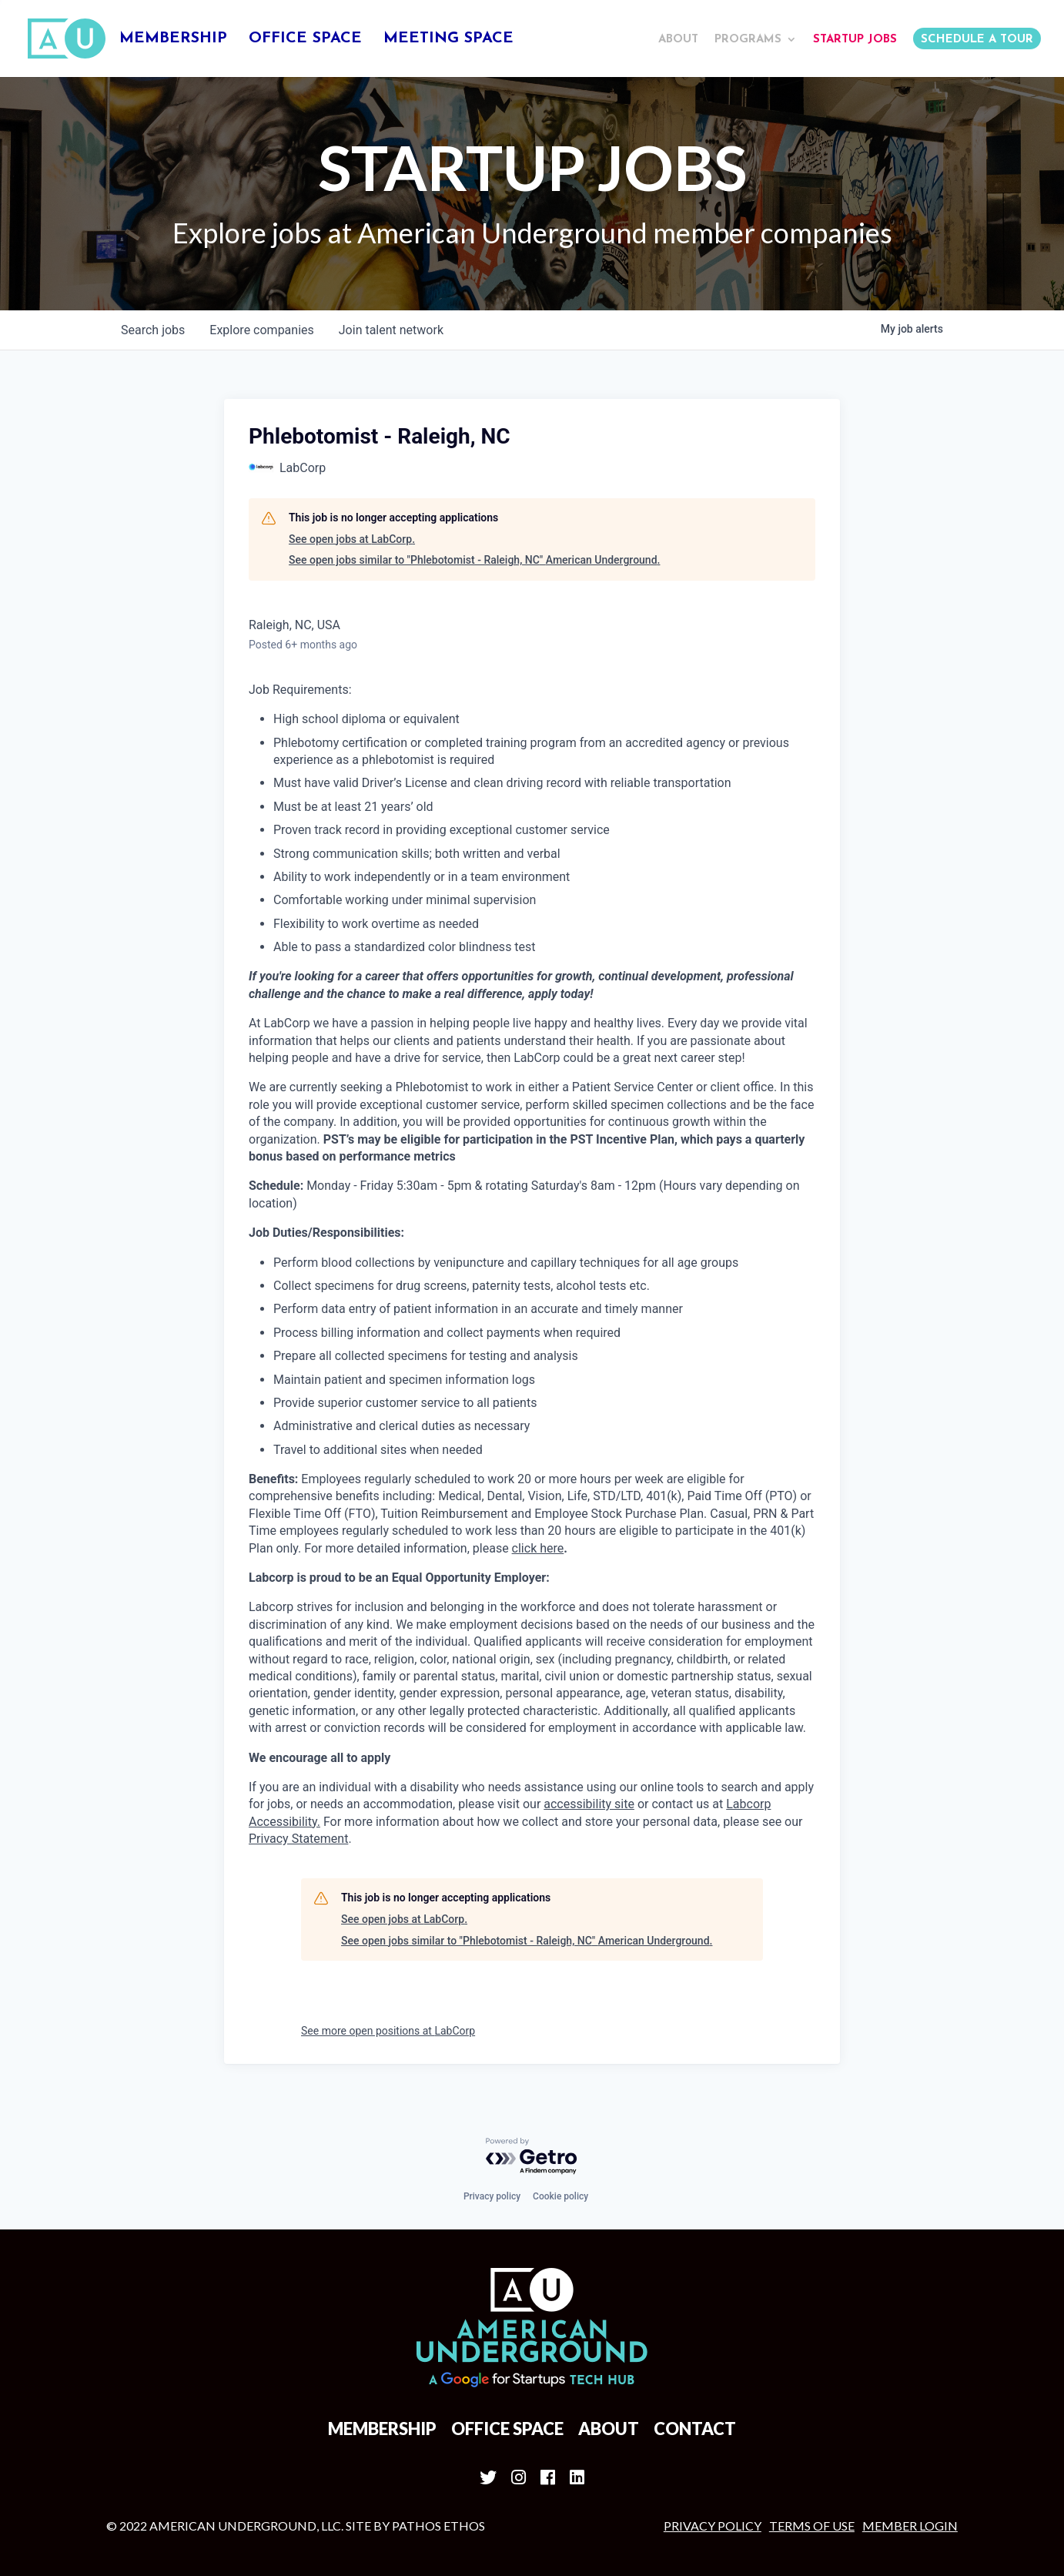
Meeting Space (448, 39)
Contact (695, 2428)
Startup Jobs (855, 39)
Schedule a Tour (977, 39)
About (678, 39)
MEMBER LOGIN (910, 2525)
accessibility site (589, 1804)
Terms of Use (812, 2525)
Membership (173, 39)
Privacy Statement (298, 1838)
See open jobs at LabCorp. (352, 539)
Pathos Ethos (438, 2525)
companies (261, 330)
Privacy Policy (712, 2525)
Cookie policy (560, 2196)
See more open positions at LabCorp (388, 2031)
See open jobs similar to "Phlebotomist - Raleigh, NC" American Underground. (474, 560)
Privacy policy (491, 2196)
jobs (153, 330)
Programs (747, 39)
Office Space (305, 39)
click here (538, 1548)
